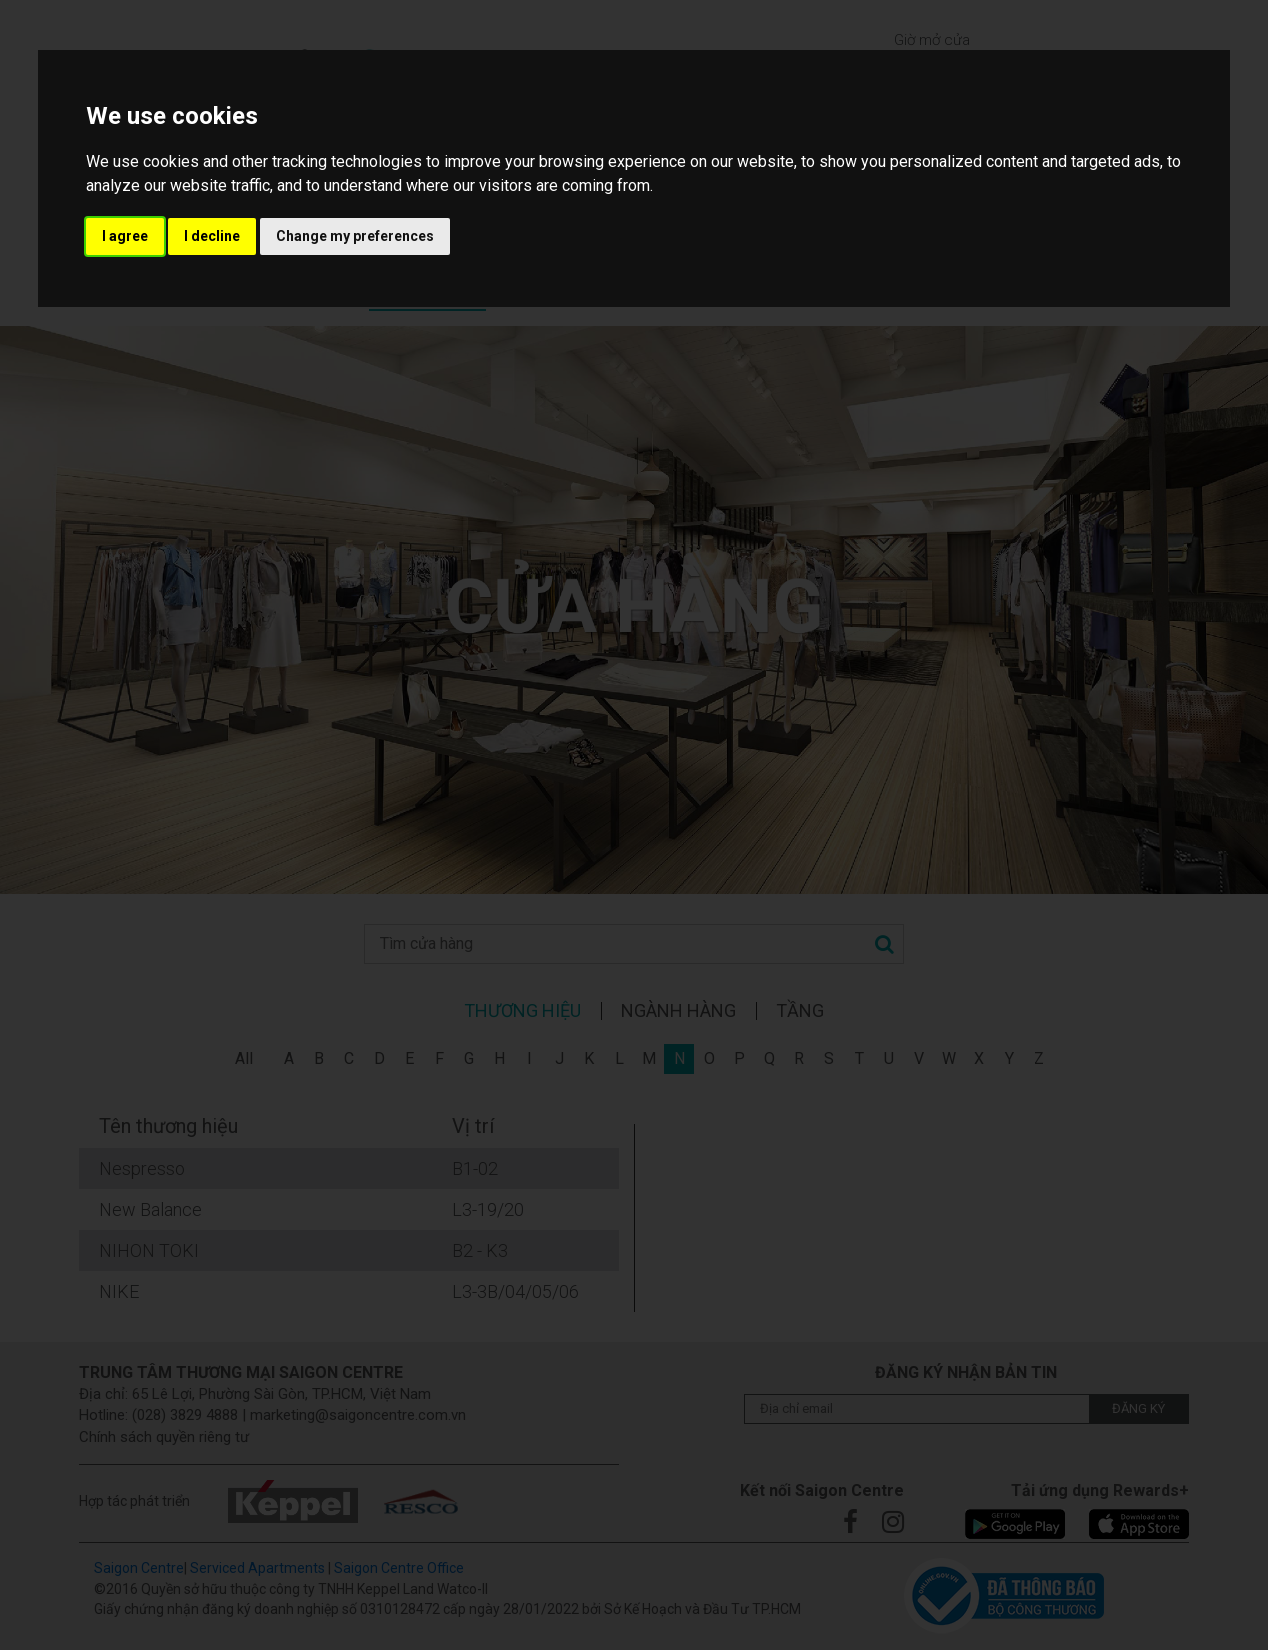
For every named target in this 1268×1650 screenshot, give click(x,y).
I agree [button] (125, 236)
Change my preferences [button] (355, 236)
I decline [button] (212, 236)
